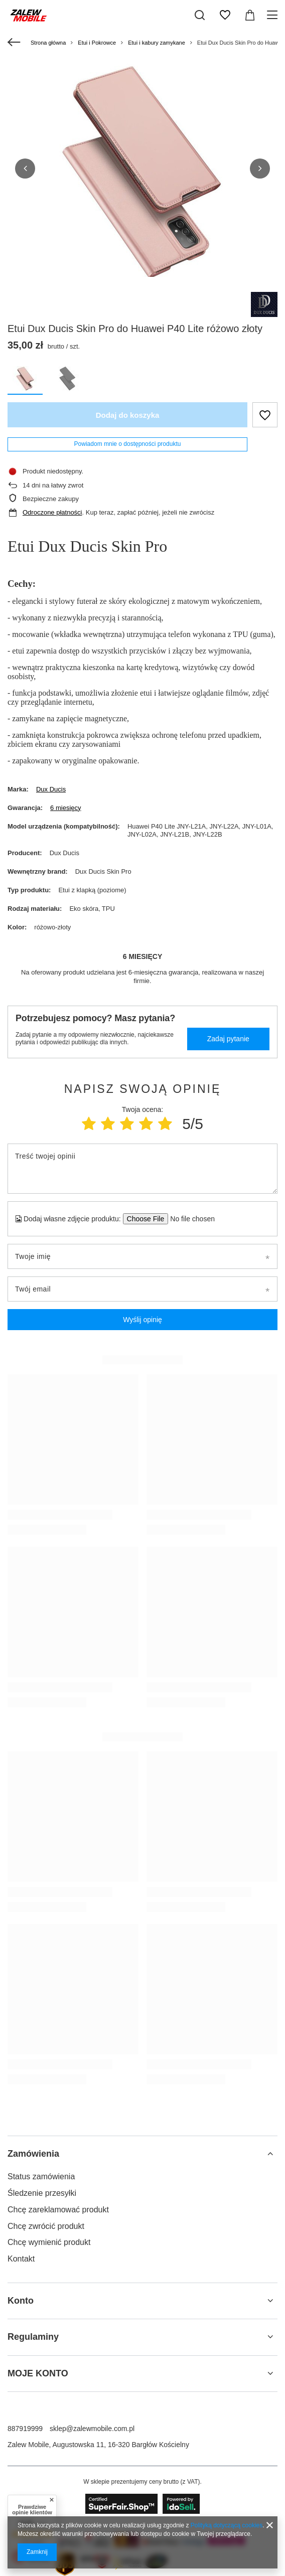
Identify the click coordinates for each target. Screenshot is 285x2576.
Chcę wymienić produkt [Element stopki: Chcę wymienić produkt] (49, 2242)
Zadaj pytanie (228, 1039)
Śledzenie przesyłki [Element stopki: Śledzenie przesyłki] (42, 2193)
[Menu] (273, 15)
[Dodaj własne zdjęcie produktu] (189, 1218)
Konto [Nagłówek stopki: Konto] (21, 2301)
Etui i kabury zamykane (156, 43)
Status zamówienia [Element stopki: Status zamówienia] (41, 2176)
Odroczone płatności (52, 512)
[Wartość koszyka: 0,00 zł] (249, 15)
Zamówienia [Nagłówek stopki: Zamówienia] (33, 2154)
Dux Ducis (51, 789)
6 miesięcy (65, 808)
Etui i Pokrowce (97, 43)
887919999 (25, 2429)
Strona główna (48, 43)
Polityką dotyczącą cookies (226, 2525)
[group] (142, 173)
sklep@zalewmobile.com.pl (92, 2429)
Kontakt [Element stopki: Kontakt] (21, 2259)
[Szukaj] (199, 15)
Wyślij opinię (142, 1320)
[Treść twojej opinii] (142, 1169)
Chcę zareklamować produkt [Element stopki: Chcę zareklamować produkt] (58, 2209)
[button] (25, 168)
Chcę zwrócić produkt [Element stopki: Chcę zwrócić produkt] (46, 2226)
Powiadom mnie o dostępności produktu (127, 443)
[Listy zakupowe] (224, 15)
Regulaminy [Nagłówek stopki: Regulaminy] (33, 2337)
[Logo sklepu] (29, 15)
